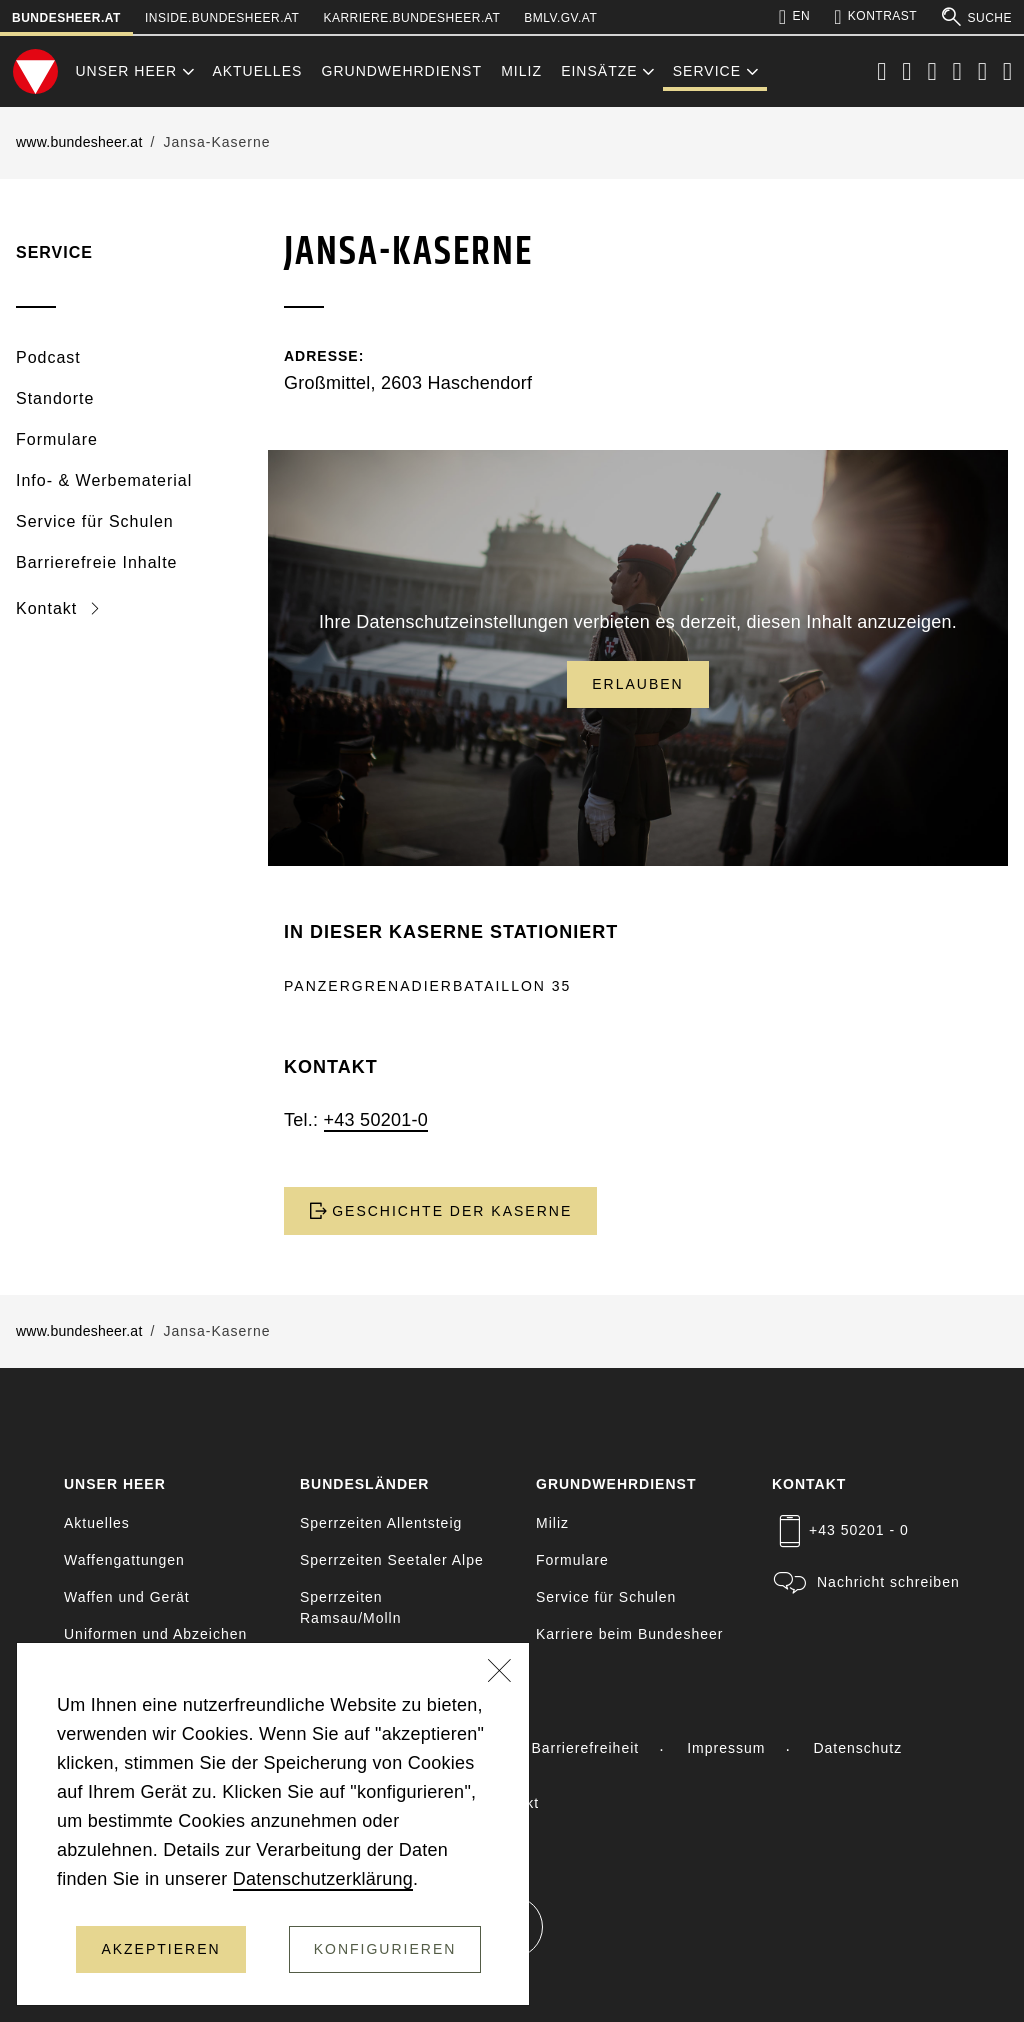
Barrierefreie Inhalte (97, 562)
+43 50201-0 (376, 1120)
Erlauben (637, 684)
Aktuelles (257, 71)
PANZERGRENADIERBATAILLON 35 (427, 986)
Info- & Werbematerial (104, 480)
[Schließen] (500, 1673)
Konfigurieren (385, 1949)
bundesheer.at (66, 18)
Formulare (57, 439)
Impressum (726, 1748)
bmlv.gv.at (560, 18)
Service (707, 71)
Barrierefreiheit (585, 1748)
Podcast (48, 357)
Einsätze (599, 71)
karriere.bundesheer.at (411, 18)
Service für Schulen (95, 521)
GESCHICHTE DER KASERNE (440, 1211)
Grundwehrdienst (402, 71)
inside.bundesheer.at (222, 18)
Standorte (55, 398)
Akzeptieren (160, 1949)
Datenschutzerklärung (323, 1879)
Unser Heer (126, 71)
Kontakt (49, 608)
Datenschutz (857, 1748)
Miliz (521, 71)
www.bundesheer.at (79, 142)
